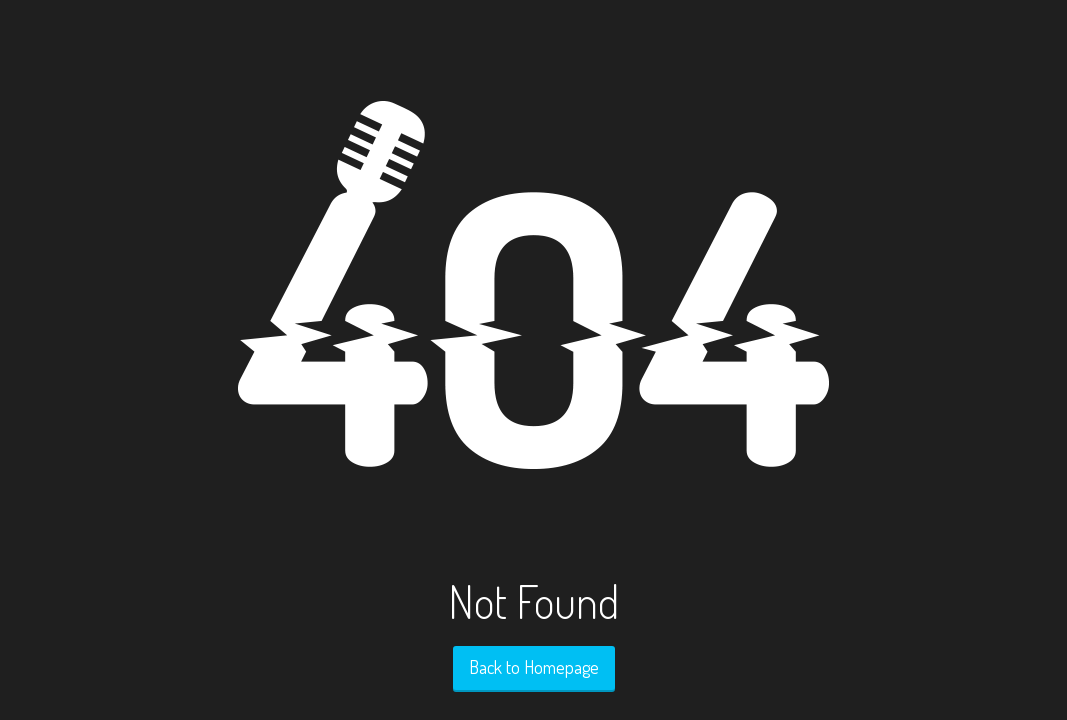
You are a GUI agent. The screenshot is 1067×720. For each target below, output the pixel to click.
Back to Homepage (534, 667)
